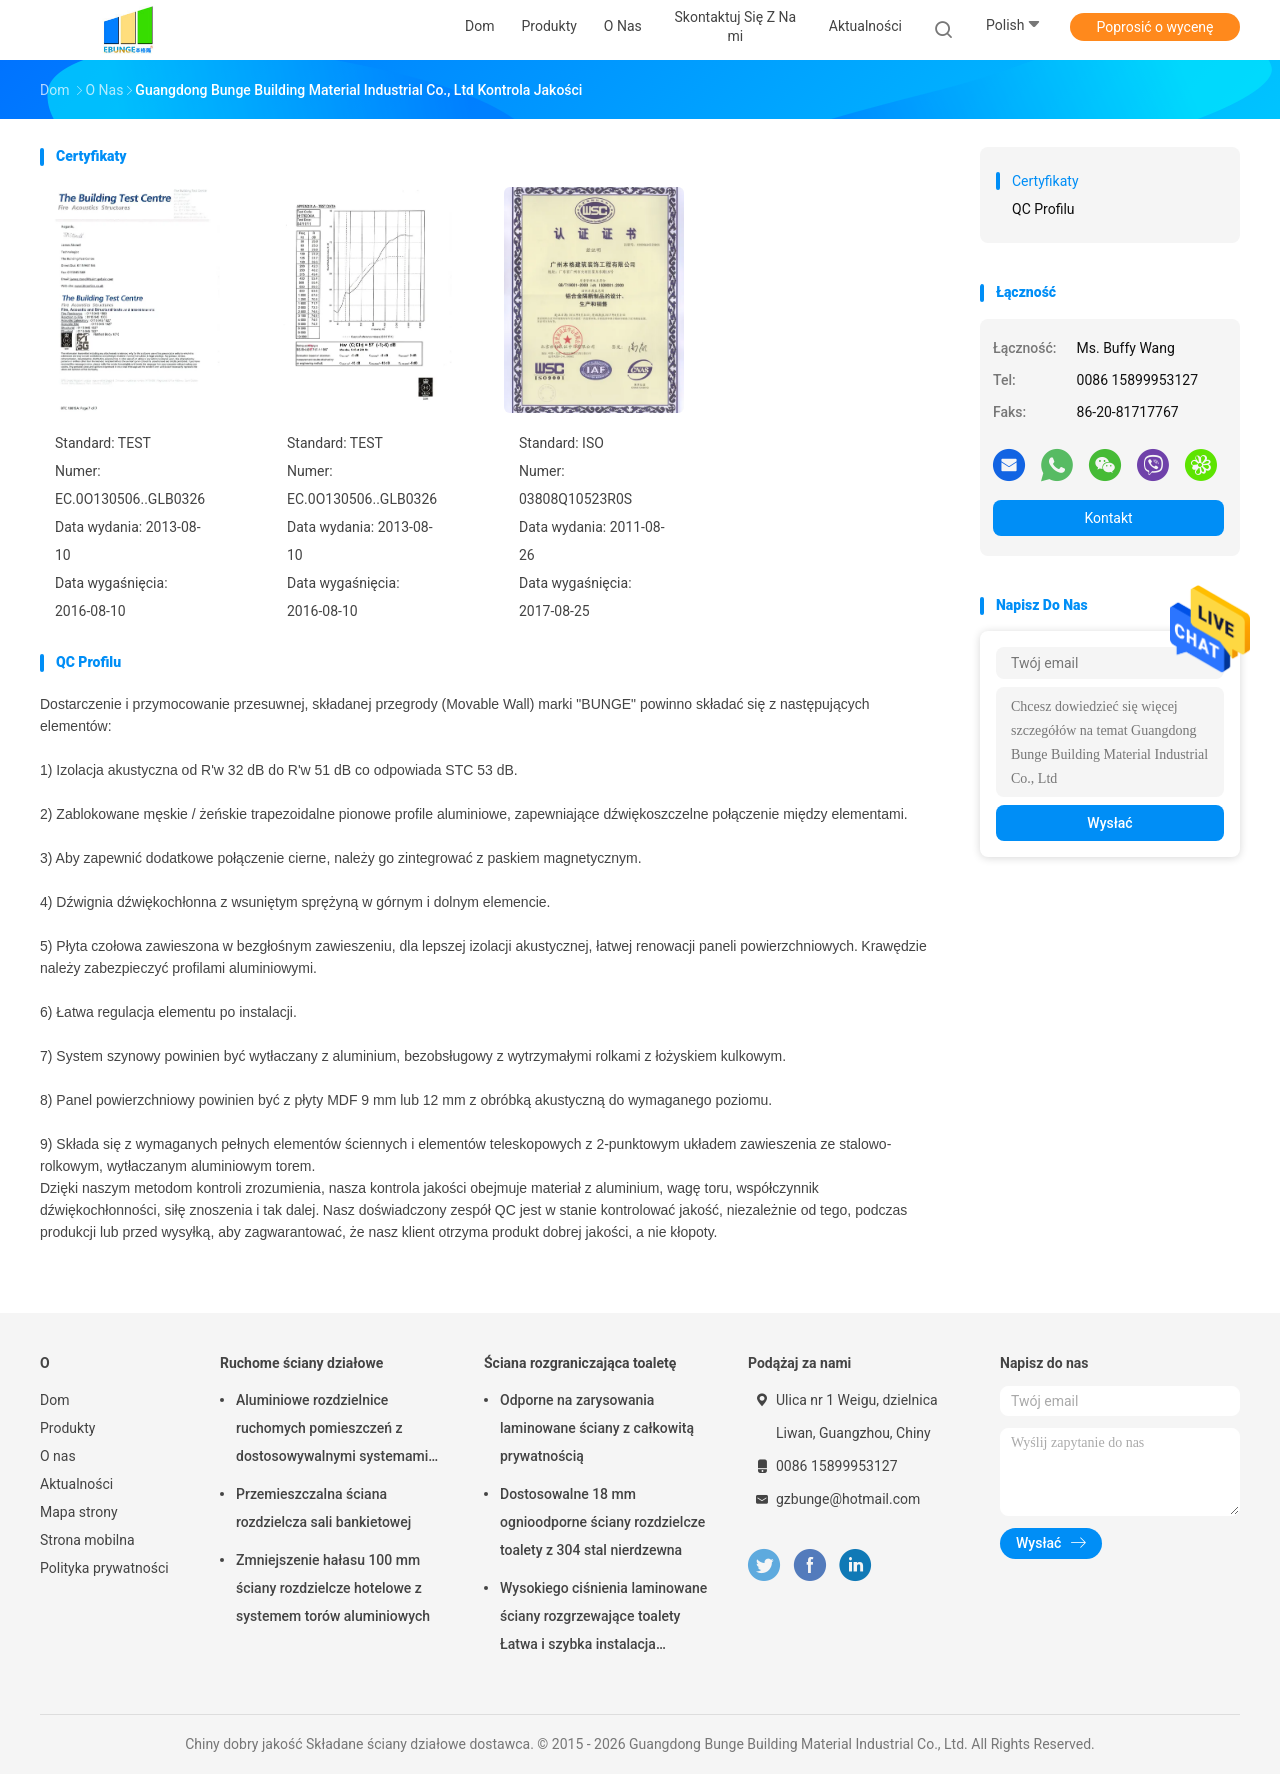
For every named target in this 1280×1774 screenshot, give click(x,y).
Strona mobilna (87, 1540)
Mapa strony (79, 1512)
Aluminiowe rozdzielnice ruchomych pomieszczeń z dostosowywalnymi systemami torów (332, 1431)
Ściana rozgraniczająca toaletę (580, 1363)
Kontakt (1108, 518)
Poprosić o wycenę (1154, 27)
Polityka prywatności (104, 1568)
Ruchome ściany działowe (301, 1363)
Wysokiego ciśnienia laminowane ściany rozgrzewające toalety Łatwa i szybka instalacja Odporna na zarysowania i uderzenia (603, 1619)
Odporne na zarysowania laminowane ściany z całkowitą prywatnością (597, 1428)
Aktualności (76, 1484)
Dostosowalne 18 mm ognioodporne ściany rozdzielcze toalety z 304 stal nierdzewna (602, 1522)
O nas (58, 1456)
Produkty (67, 1428)
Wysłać (1109, 823)
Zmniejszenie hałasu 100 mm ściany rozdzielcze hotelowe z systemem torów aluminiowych (333, 1588)
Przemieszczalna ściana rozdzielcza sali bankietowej (323, 1508)
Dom (54, 1400)
